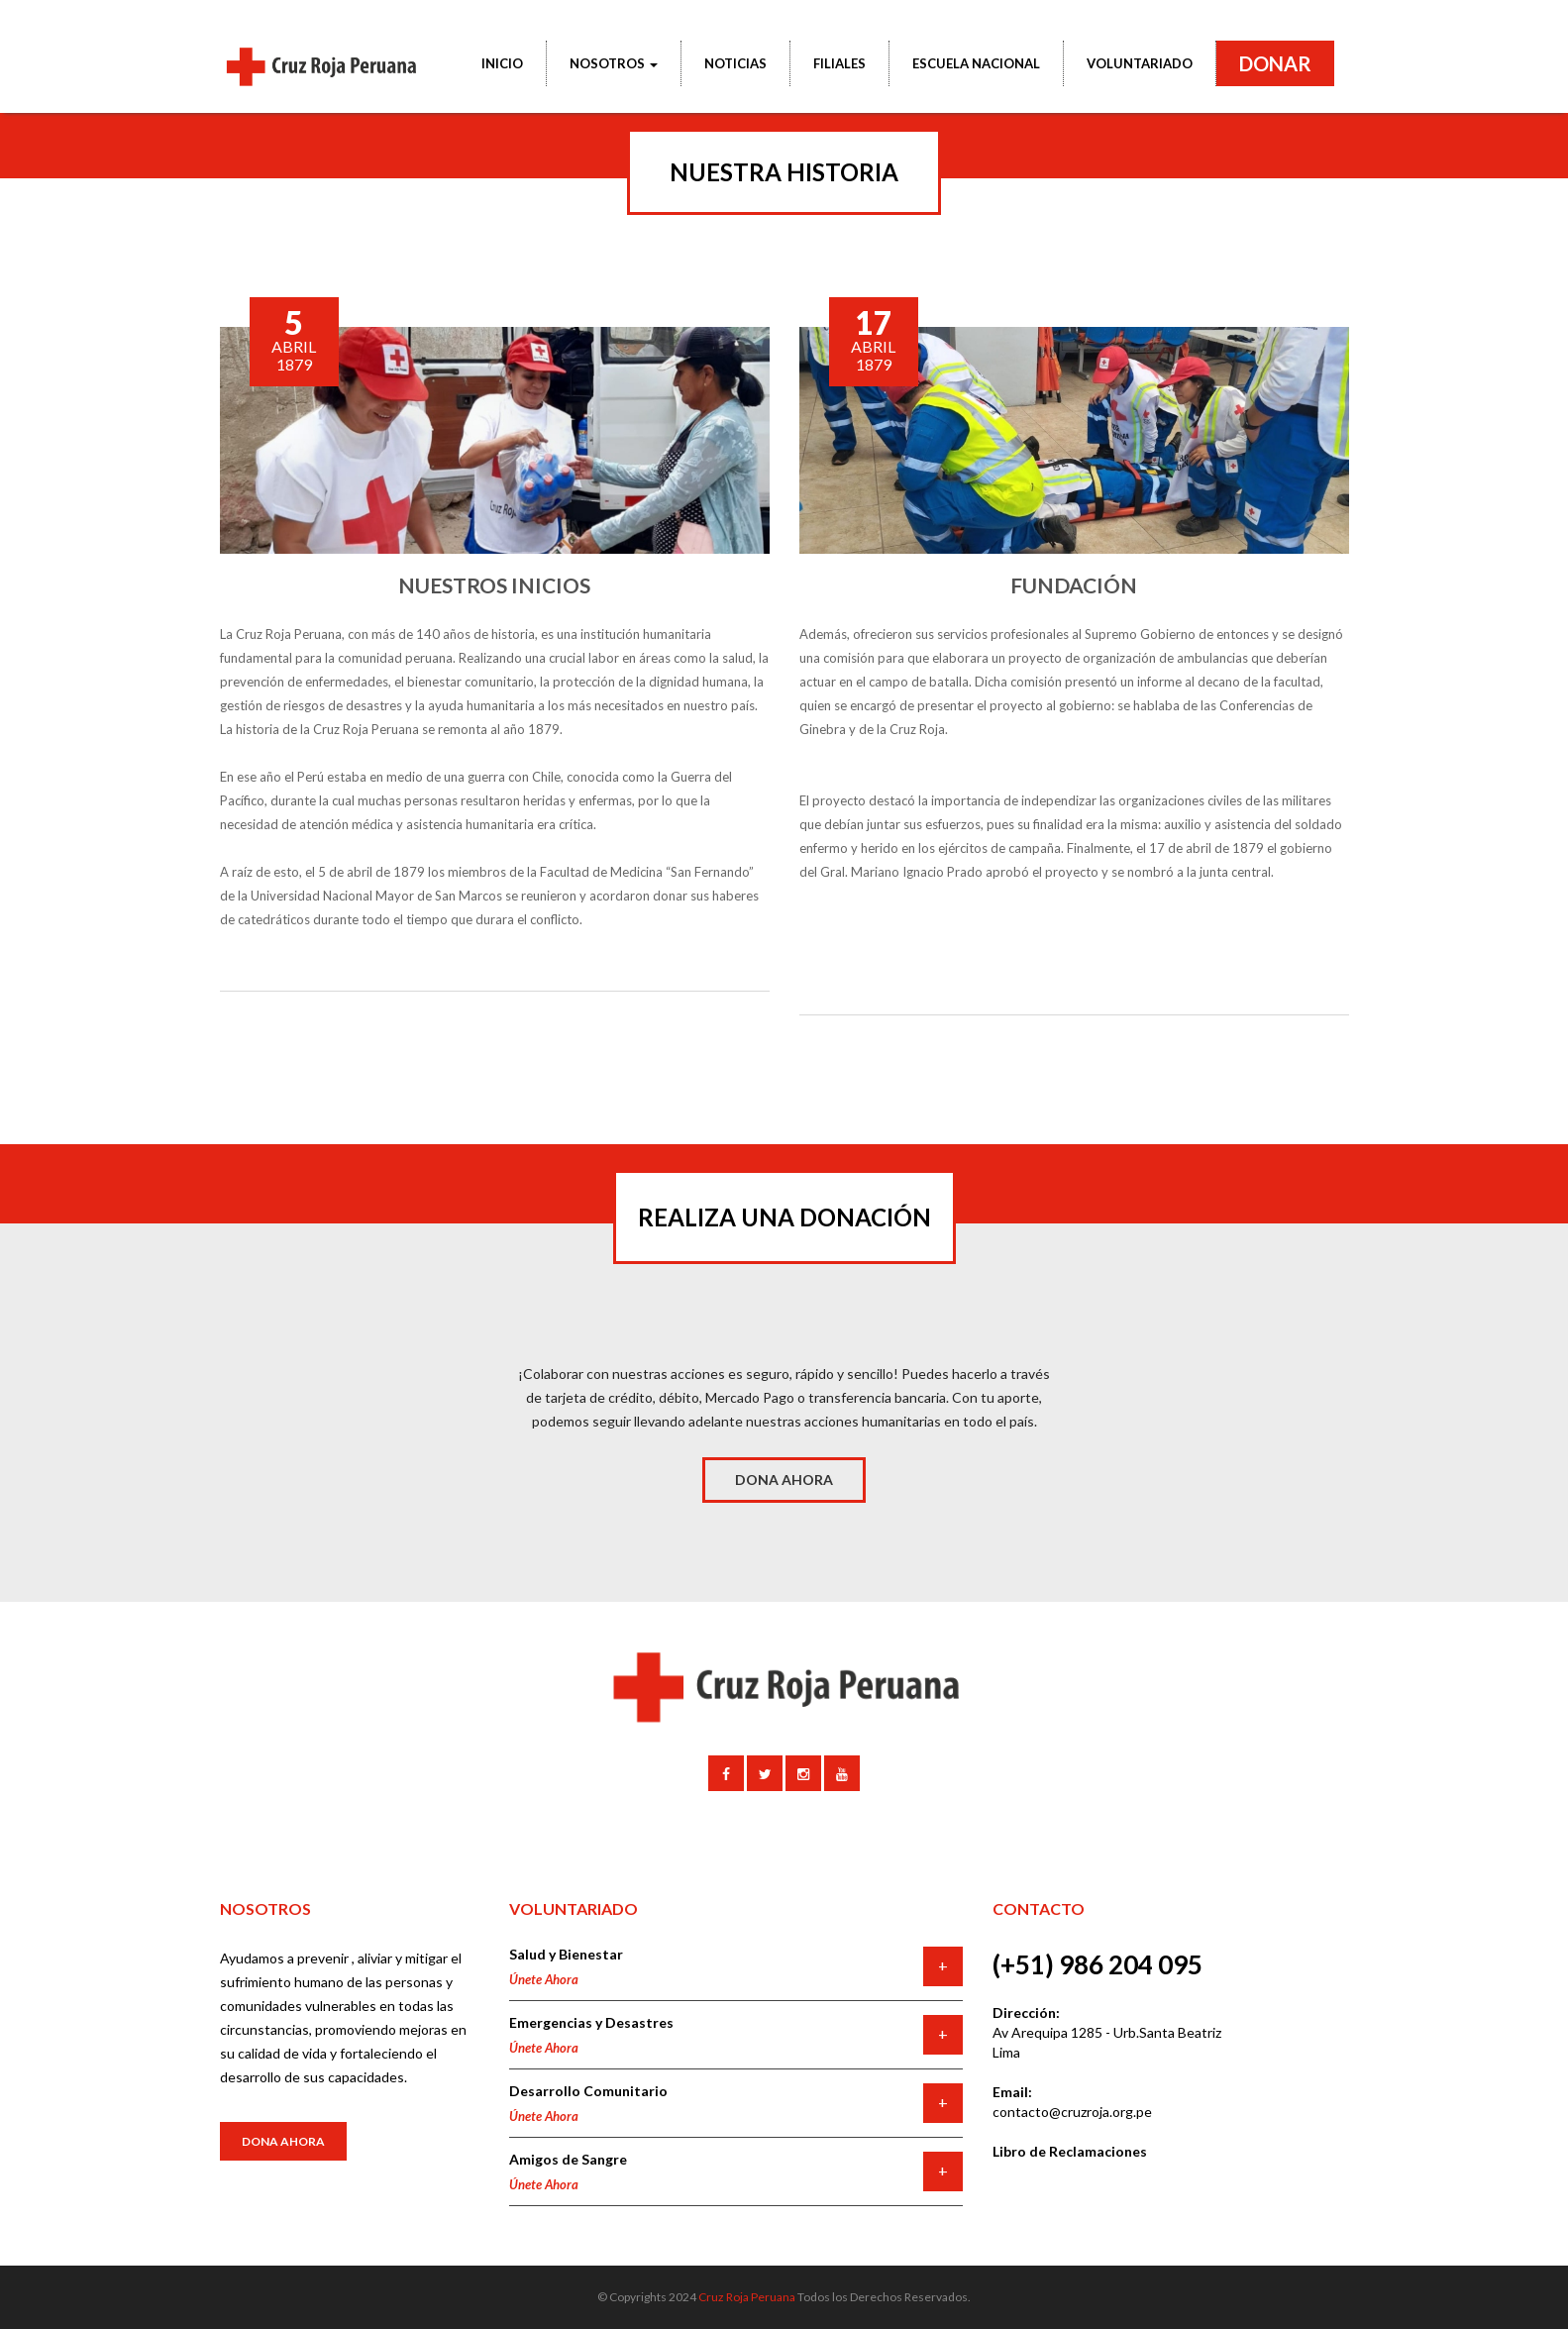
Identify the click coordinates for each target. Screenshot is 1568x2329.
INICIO (502, 63)
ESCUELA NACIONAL (976, 63)
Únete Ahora (543, 1979)
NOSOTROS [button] (614, 63)
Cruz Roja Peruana (746, 2296)
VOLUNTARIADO (1140, 63)
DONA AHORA (784, 1479)
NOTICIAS (735, 63)
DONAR (1275, 63)
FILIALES (839, 63)
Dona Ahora (283, 2141)
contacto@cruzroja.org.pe (1072, 2111)
